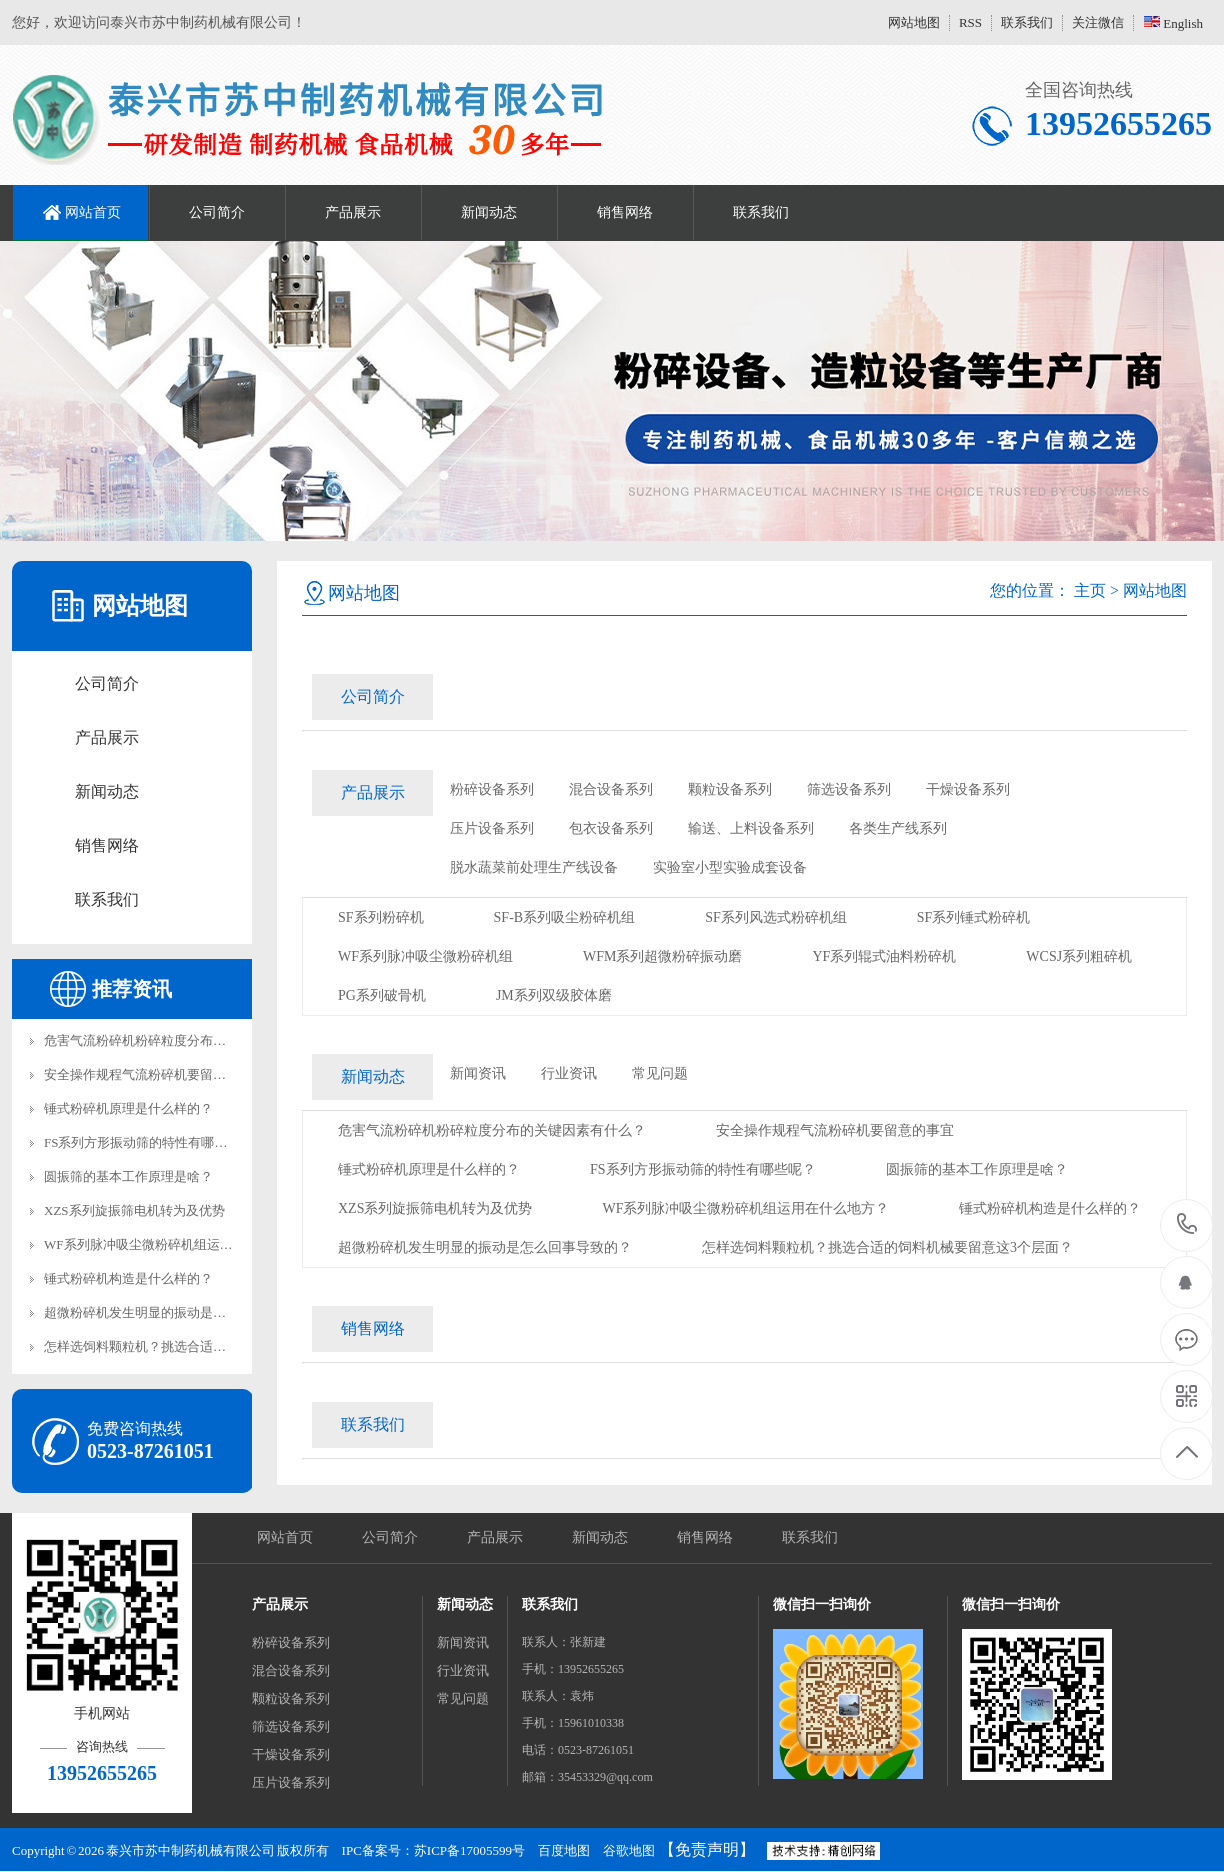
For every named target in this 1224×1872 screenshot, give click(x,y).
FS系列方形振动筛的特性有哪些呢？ (148, 1142)
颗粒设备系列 (730, 789)
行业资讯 (569, 1073)
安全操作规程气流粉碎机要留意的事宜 (154, 1074)
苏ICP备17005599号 (469, 1850)
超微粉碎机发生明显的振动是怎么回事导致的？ (180, 1312)
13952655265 (1187, 1224)
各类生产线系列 (898, 828)
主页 (1090, 590)
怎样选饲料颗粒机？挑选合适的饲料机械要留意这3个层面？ (216, 1346)
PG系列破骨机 (382, 995)
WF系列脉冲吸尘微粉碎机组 (425, 956)
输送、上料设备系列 (751, 828)
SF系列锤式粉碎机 (974, 917)
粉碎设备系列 (492, 789)
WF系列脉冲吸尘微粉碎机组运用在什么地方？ (177, 1244)
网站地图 (914, 22)
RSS (970, 22)
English (1173, 23)
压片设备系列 (492, 828)
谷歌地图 (629, 1850)
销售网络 (625, 212)
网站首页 (93, 212)
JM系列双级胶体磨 (554, 995)
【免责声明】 (707, 1849)
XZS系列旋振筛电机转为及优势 (134, 1210)
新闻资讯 (478, 1073)
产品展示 (353, 212)
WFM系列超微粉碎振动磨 (662, 956)
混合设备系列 (611, 789)
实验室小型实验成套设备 (730, 867)
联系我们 (1027, 22)
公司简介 (217, 212)
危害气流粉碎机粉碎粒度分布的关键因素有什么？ (187, 1040)
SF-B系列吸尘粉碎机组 (565, 917)
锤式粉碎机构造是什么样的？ (128, 1278)
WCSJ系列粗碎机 (1079, 956)
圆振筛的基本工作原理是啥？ (128, 1176)
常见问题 (660, 1073)
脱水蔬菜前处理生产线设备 (534, 867)
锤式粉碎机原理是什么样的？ (128, 1108)
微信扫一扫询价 (822, 1604)
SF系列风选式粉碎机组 (776, 917)
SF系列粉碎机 (381, 917)
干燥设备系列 (968, 789)
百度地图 (564, 1850)
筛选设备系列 (849, 789)
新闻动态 (489, 212)
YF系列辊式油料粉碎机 (884, 956)
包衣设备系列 (611, 828)
